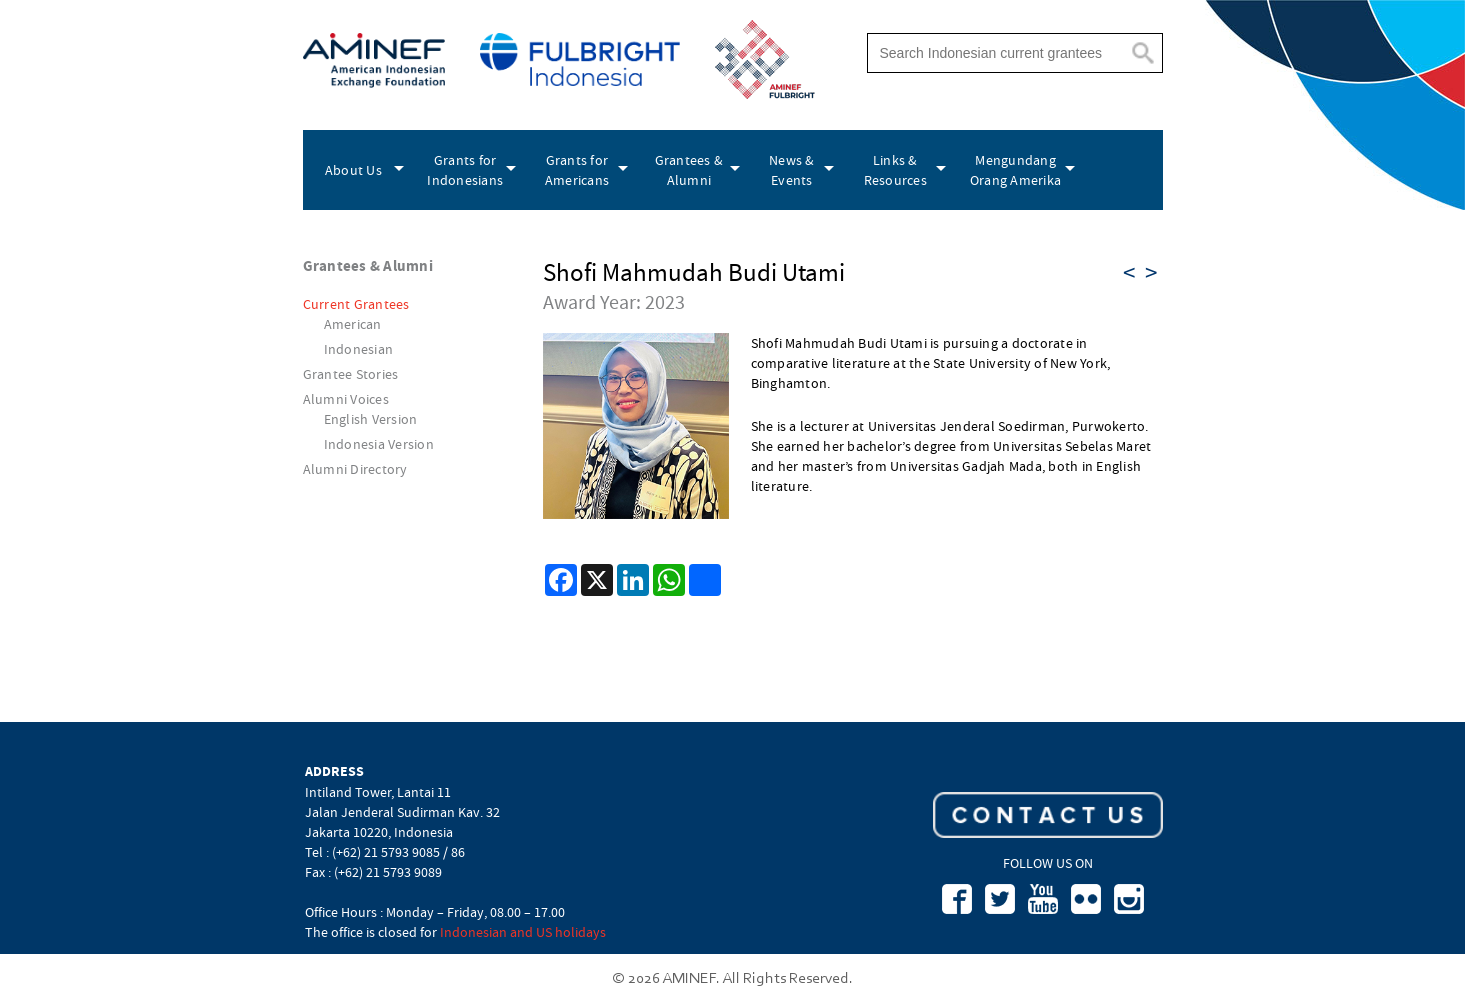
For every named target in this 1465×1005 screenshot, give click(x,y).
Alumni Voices (346, 399)
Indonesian (359, 349)
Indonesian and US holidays (523, 932)
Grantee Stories (351, 374)
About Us (353, 170)
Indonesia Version (379, 444)
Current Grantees (356, 304)
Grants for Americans (577, 170)
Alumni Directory (355, 469)
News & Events (792, 170)
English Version (371, 419)
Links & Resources (895, 170)
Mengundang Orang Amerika (1015, 170)
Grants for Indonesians (465, 170)
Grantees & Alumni (689, 170)
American (353, 324)
